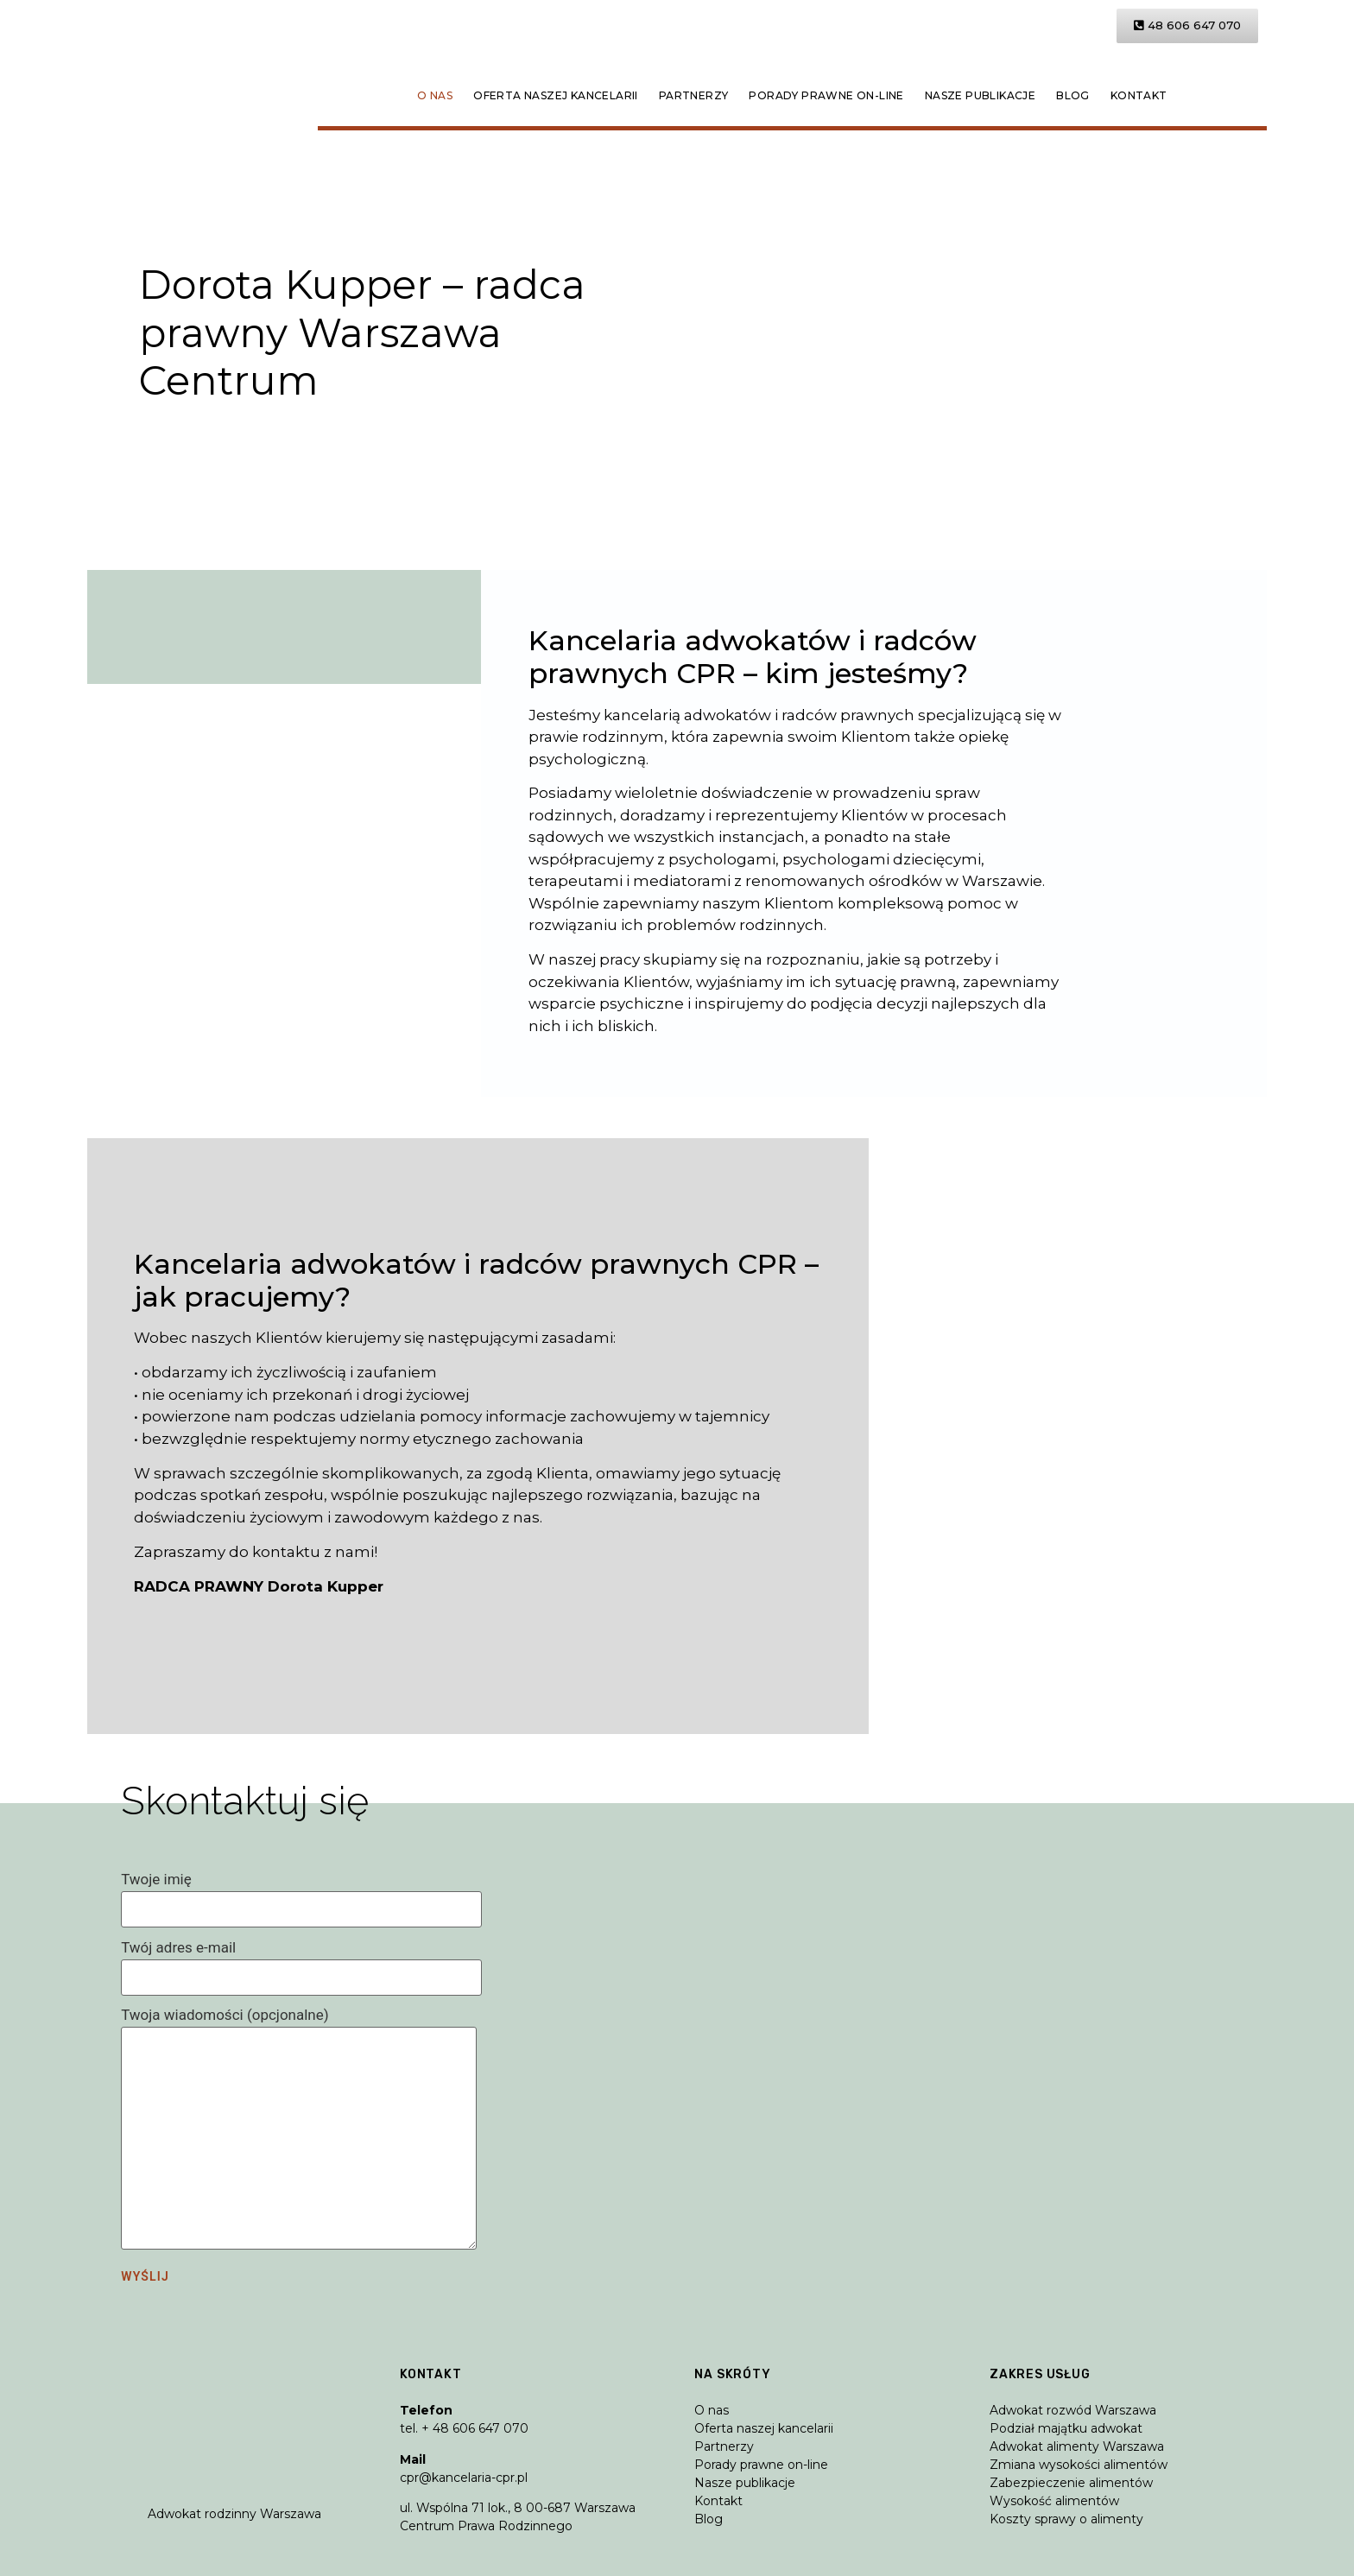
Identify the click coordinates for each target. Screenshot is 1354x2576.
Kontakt (1138, 95)
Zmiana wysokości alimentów (1078, 2464)
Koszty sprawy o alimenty (1066, 2519)
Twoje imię (301, 1894)
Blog (1073, 95)
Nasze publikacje (980, 95)
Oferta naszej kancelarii (555, 95)
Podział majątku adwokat (1066, 2428)
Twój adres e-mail (301, 1962)
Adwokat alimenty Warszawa (1077, 2446)
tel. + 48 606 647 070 (464, 2428)
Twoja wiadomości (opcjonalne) (299, 2130)
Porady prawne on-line (826, 95)
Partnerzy (694, 95)
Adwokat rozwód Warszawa (1073, 2410)
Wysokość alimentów (1054, 2501)
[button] (1187, 26)
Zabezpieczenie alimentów (1071, 2483)
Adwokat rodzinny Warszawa (234, 2514)
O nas (434, 95)
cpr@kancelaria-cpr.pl (464, 2477)
